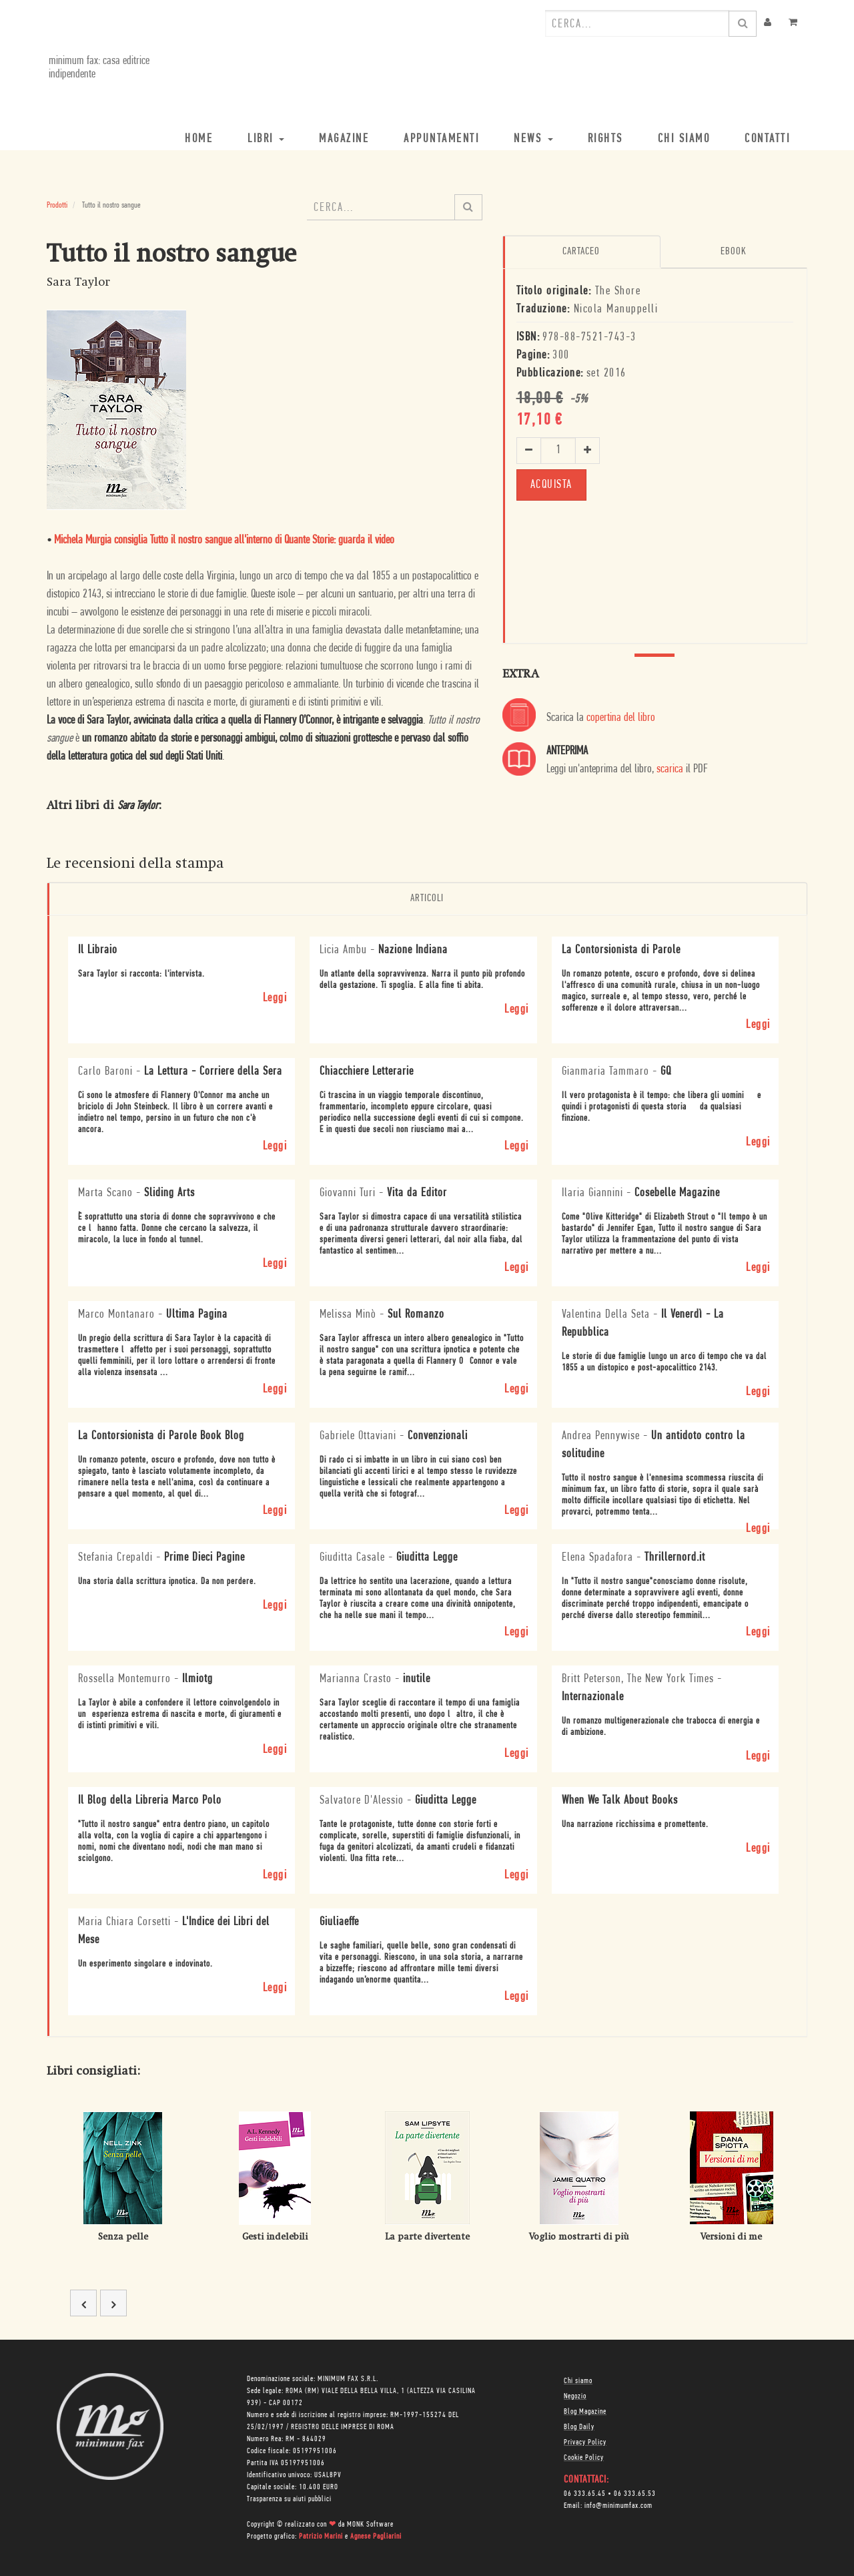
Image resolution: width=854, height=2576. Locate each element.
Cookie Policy (584, 2457)
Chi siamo (578, 2380)
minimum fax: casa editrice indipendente (97, 68)
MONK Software (370, 2524)
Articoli (427, 898)
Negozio (575, 2396)
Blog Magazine (585, 2411)
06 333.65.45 (585, 2493)
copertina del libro (620, 718)
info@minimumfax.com (618, 2505)
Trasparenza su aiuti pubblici (289, 2499)
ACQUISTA (551, 483)
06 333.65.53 (635, 2493)
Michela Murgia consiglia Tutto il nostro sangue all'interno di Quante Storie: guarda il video (224, 540)
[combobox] (637, 23)
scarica (670, 769)
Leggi (275, 997)
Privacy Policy (585, 2442)
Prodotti (57, 205)
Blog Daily (579, 2426)
